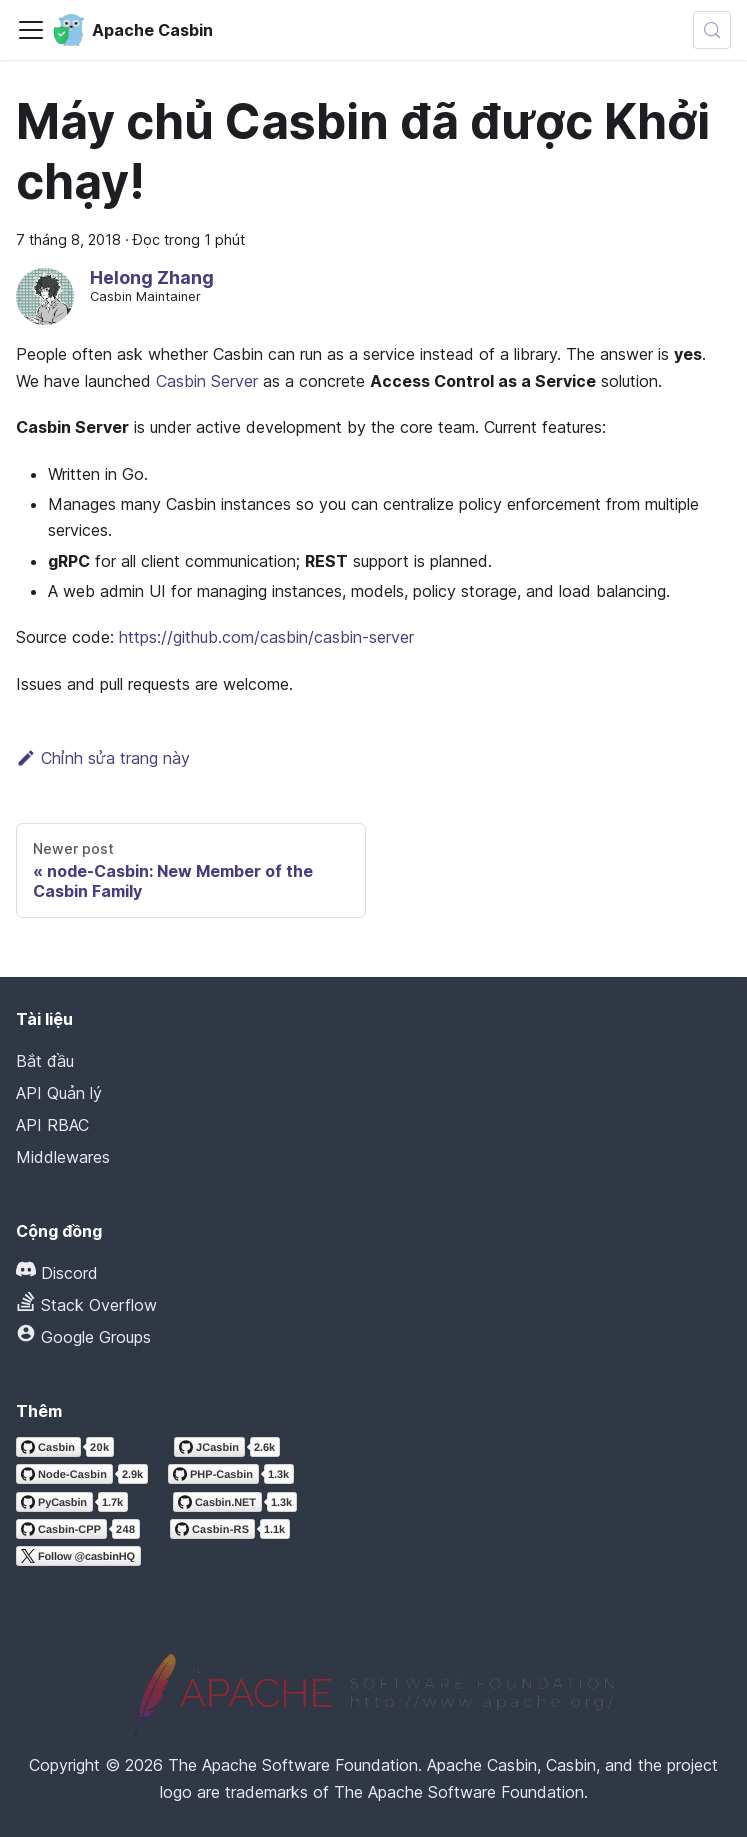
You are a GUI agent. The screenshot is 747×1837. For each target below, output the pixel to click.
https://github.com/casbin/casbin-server (266, 637)
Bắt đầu (45, 1061)
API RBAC (52, 1125)
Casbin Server (207, 381)
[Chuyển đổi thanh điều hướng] (31, 30)
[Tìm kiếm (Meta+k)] (712, 30)
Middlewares (63, 1157)
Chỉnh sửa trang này (103, 758)
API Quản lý (59, 1093)
